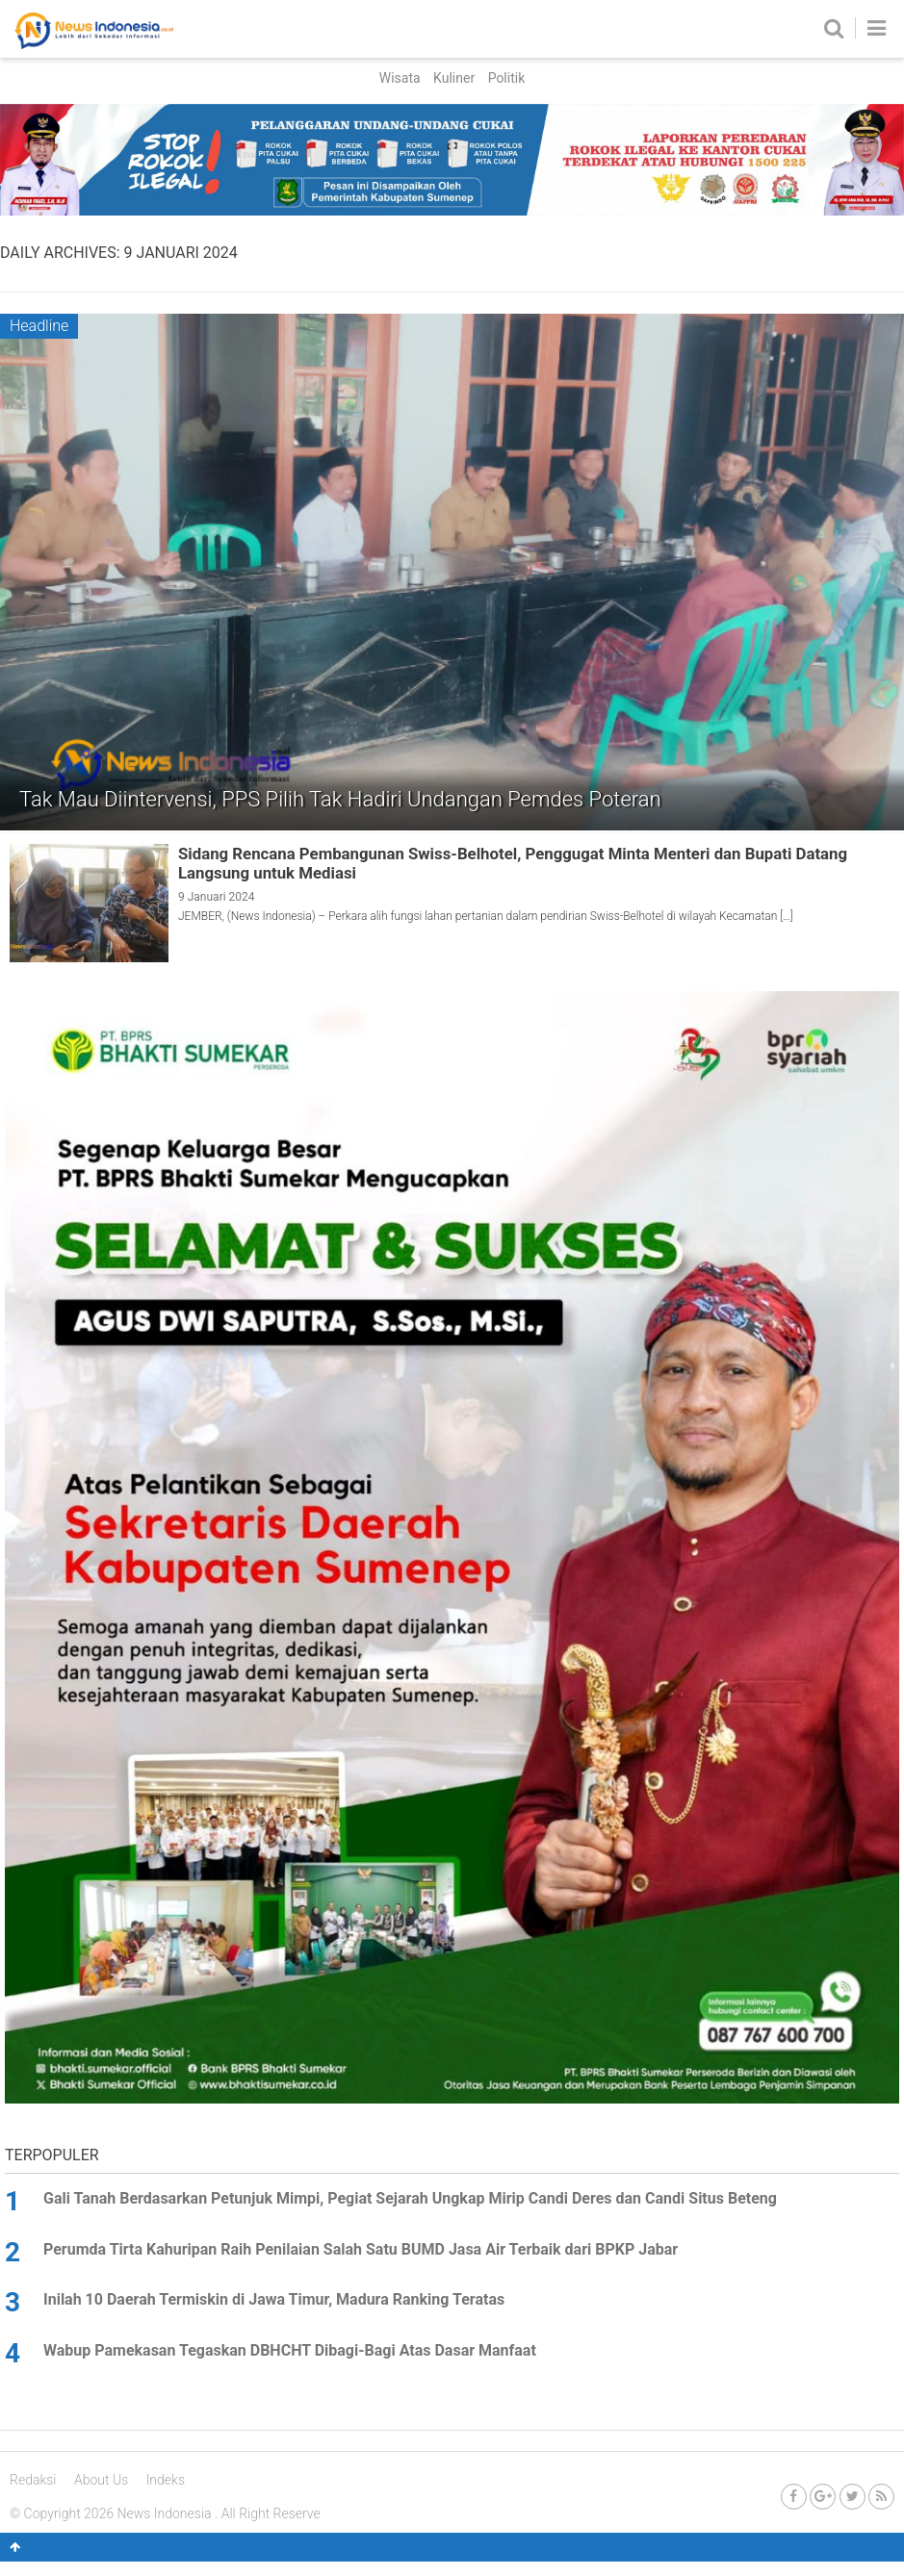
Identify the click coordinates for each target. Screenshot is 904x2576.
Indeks (165, 2479)
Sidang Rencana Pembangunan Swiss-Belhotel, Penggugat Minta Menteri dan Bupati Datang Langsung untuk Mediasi (512, 863)
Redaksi (33, 2479)
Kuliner (454, 78)
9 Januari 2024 (216, 897)
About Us (101, 2479)
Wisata (400, 78)
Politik (507, 78)
